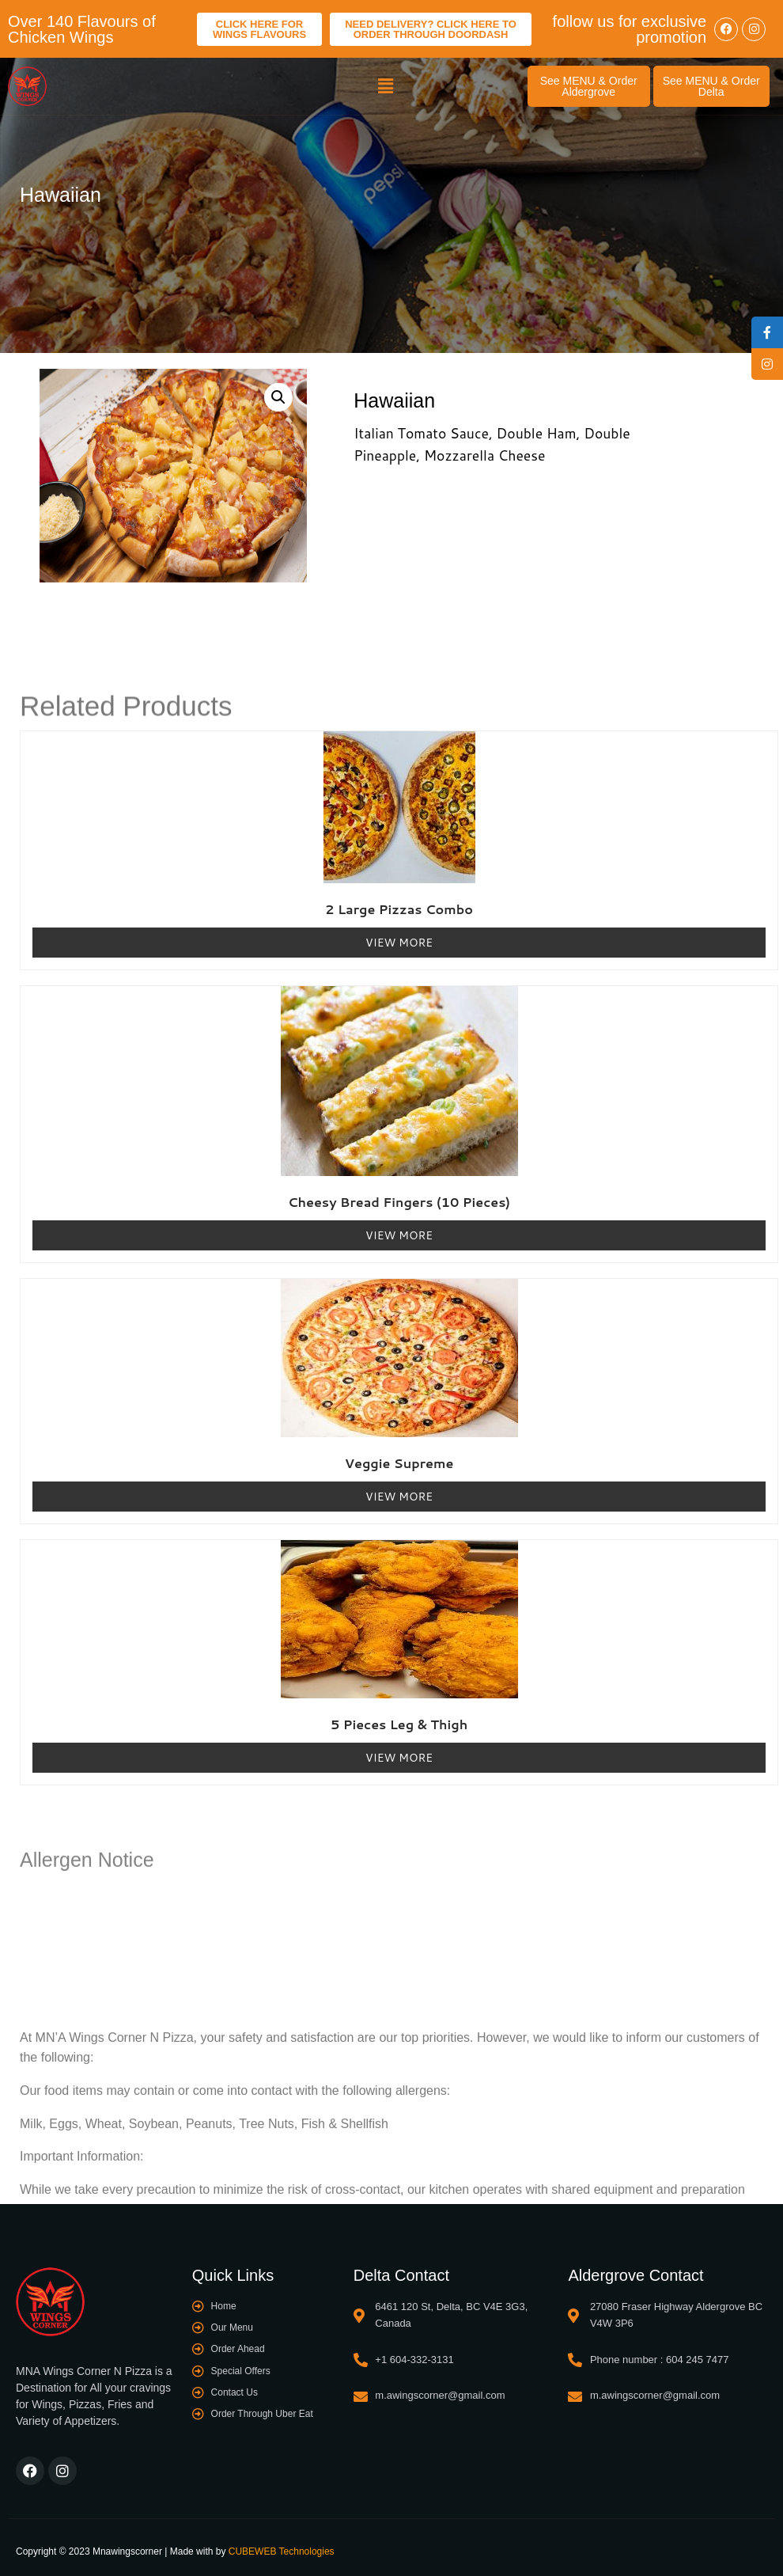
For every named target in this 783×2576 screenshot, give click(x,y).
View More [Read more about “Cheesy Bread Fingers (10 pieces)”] (399, 1235)
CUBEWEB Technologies (282, 2551)
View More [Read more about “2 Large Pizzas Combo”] (399, 942)
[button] (386, 86)
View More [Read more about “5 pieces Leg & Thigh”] (399, 1758)
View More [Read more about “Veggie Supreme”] (399, 1496)
